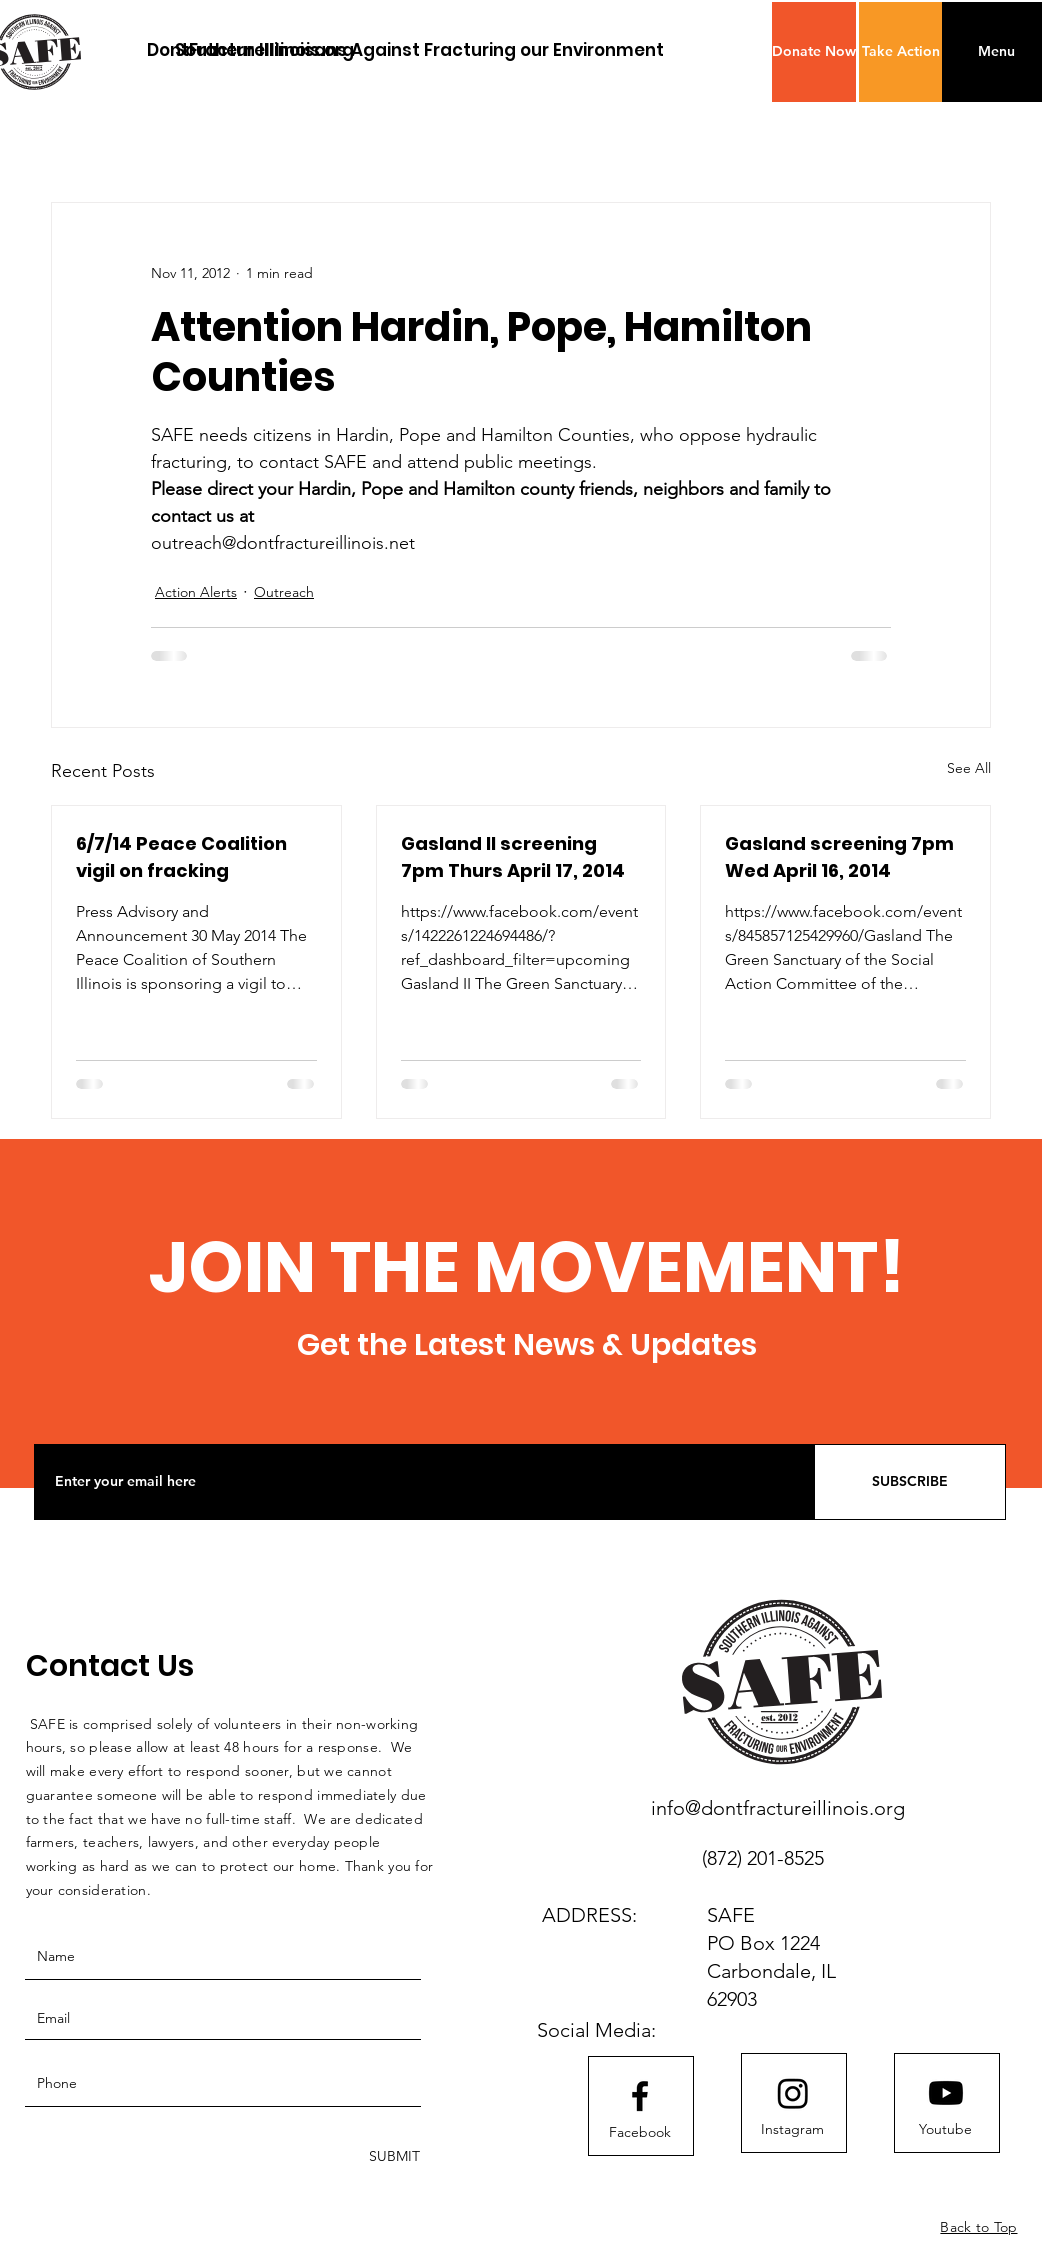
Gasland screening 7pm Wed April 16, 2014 (839, 857)
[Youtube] (946, 2130)
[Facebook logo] (640, 2096)
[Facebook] (640, 2133)
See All (969, 768)
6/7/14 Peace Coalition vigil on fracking (181, 857)
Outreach (284, 592)
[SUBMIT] (392, 2156)
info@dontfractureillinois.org (778, 1808)
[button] (814, 52)
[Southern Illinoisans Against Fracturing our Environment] (419, 50)
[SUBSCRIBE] (910, 1482)
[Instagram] (793, 2130)
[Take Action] (900, 52)
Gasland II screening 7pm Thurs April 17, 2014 (513, 857)
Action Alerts (196, 592)
